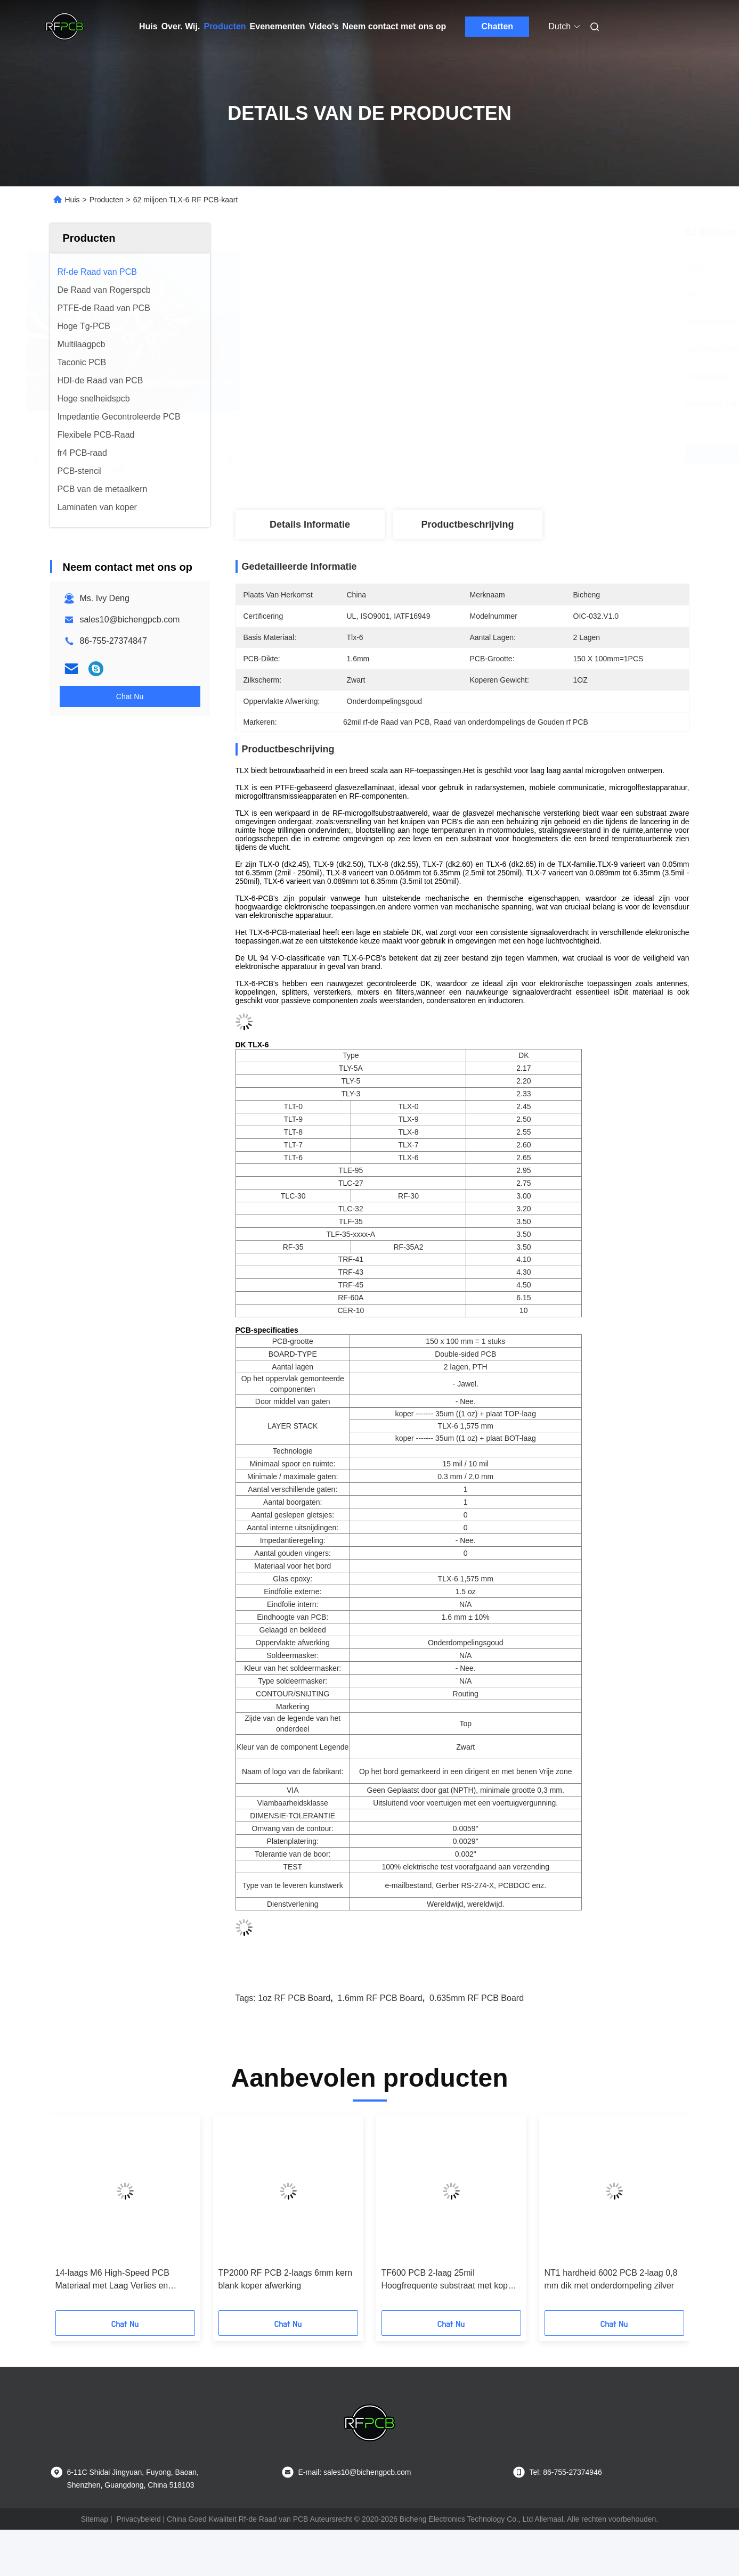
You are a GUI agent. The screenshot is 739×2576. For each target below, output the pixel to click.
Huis (148, 26)
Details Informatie (310, 524)
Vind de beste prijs (521, 453)
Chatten (498, 26)
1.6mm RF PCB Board (380, 1998)
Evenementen (277, 26)
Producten (225, 26)
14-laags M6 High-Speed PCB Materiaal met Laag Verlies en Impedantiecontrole (112, 2280)
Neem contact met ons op (394, 26)
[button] (78, 2216)
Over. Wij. (180, 26)
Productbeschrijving (467, 524)
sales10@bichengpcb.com (130, 619)
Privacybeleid (138, 2519)
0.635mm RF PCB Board (476, 1998)
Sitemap (94, 2519)
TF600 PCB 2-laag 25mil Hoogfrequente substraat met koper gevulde (448, 2280)
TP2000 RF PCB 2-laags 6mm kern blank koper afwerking (285, 2279)
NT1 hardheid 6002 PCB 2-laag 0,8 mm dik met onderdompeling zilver (611, 2279)
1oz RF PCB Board (294, 1998)
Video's (324, 26)
